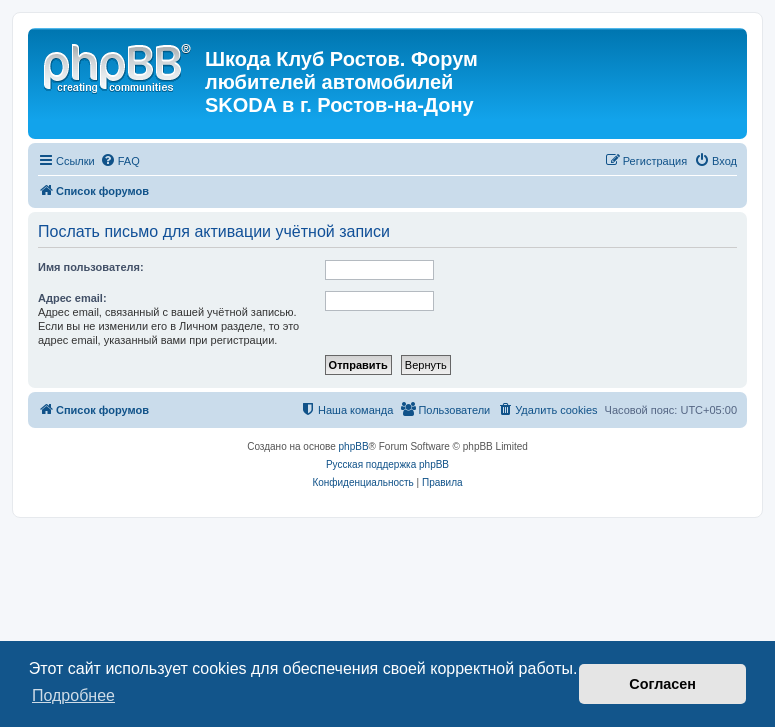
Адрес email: (72, 298)
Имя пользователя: (91, 267)
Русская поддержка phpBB (387, 464)
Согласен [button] (662, 684)
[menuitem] (120, 161)
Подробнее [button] (73, 695)
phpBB (354, 446)
